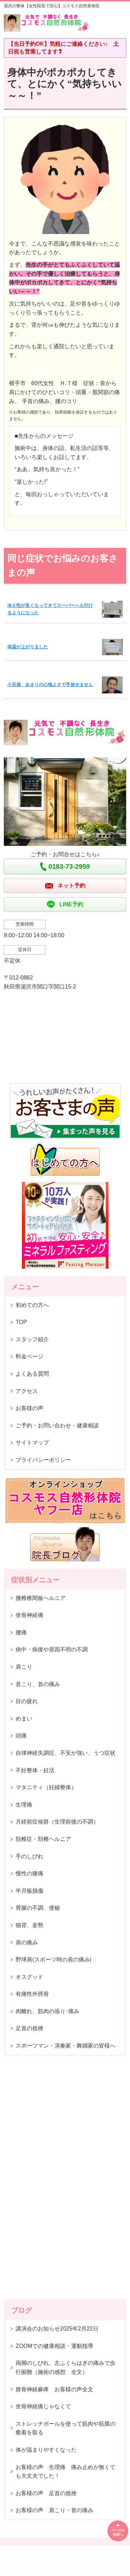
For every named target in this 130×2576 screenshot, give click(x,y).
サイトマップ (32, 1442)
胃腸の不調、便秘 (38, 1908)
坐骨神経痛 (29, 1615)
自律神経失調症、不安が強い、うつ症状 (65, 1753)
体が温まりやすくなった (46, 2450)
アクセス (27, 1391)
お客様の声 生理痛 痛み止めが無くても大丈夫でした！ (65, 2471)
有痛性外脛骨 (32, 1994)
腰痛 (21, 1632)
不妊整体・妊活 (35, 1770)
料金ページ (29, 1356)
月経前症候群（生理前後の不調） (57, 1822)
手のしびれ (29, 1856)
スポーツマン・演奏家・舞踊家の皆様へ (65, 2046)
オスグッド (29, 1977)
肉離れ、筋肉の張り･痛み (47, 2011)
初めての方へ (32, 1305)
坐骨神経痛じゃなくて (43, 2406)
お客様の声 (29, 1408)
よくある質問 (32, 1374)
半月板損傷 (29, 1891)
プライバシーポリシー (43, 1460)
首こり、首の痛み (38, 1684)
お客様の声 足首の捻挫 (46, 2493)
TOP (21, 1322)
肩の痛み (27, 1942)
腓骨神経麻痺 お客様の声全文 (54, 2389)
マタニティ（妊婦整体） (46, 1787)
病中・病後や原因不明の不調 (52, 1649)
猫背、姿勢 (29, 1925)
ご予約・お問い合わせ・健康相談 (57, 1425)
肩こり (24, 1667)
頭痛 (21, 1736)
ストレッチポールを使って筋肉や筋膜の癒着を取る (65, 2428)
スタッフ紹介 (32, 1339)
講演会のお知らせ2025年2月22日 (57, 2329)
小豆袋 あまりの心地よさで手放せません (50, 684)
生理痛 (24, 1805)
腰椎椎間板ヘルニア (41, 1598)
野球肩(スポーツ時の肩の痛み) (54, 1959)
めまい (24, 1718)
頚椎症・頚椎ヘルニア (43, 1839)
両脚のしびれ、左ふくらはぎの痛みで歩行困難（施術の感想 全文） (65, 2367)
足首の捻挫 (29, 2028)
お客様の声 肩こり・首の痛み (54, 2510)
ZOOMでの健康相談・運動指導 (54, 2346)
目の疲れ (27, 1701)
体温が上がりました (27, 646)
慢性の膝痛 (29, 1873)
